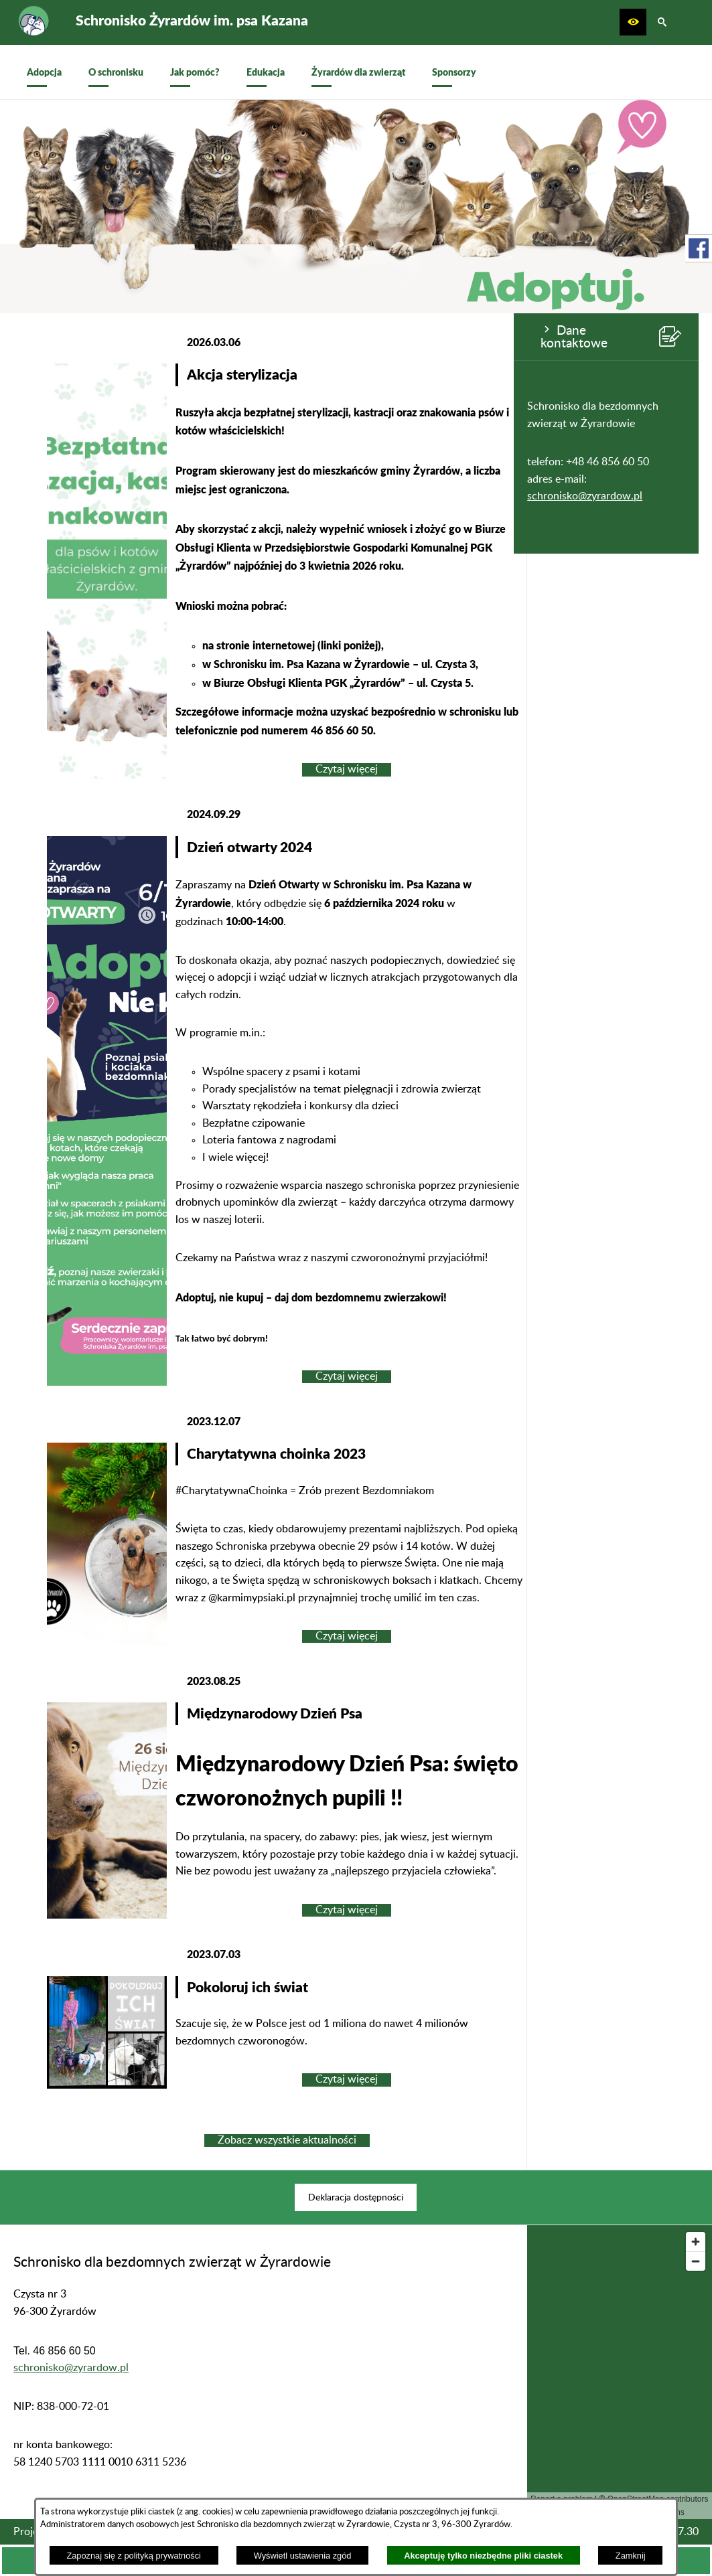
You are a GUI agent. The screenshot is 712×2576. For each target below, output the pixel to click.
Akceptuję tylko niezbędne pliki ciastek (483, 2556)
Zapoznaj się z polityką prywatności (133, 2556)
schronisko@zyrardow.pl (71, 496)
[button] (633, 22)
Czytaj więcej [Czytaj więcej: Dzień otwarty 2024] (519, 1376)
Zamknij (631, 2556)
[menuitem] (44, 72)
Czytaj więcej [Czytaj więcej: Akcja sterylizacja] (519, 769)
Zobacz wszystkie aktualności (458, 2140)
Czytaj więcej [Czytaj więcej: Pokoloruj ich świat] (519, 2079)
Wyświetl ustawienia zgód (303, 2556)
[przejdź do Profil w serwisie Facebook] (698, 248)
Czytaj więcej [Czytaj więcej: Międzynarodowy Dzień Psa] (519, 1910)
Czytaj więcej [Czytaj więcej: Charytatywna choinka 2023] (519, 1636)
